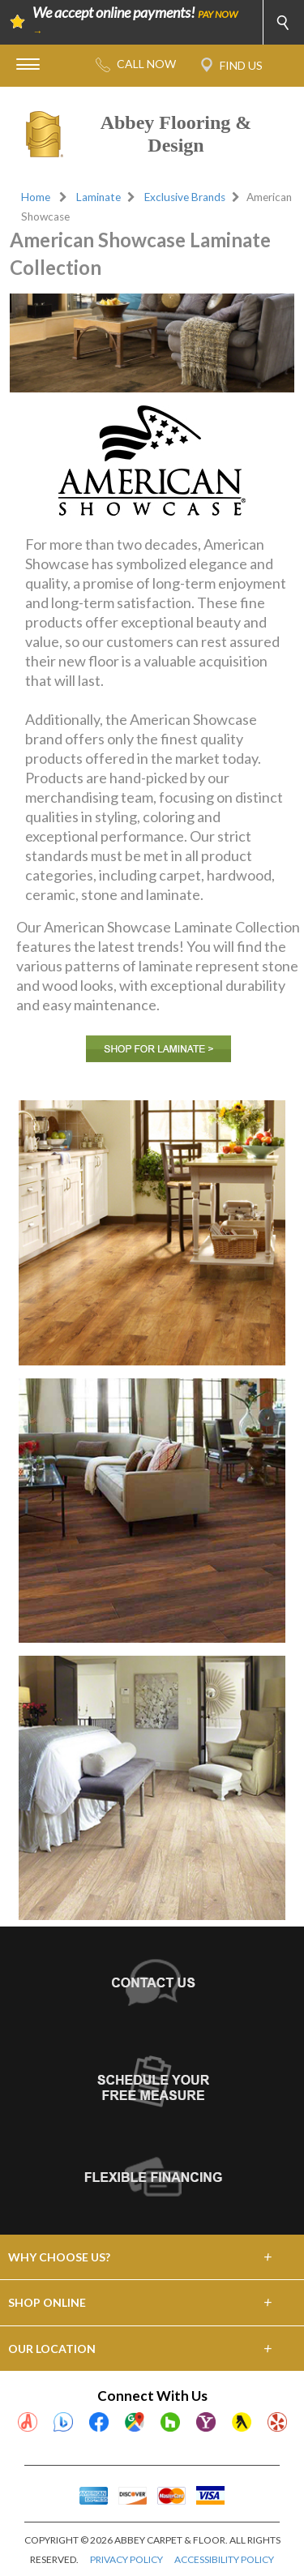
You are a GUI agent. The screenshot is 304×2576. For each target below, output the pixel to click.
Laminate (98, 197)
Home (35, 197)
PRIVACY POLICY (126, 2559)
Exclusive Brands (184, 197)
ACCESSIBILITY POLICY (224, 2559)
